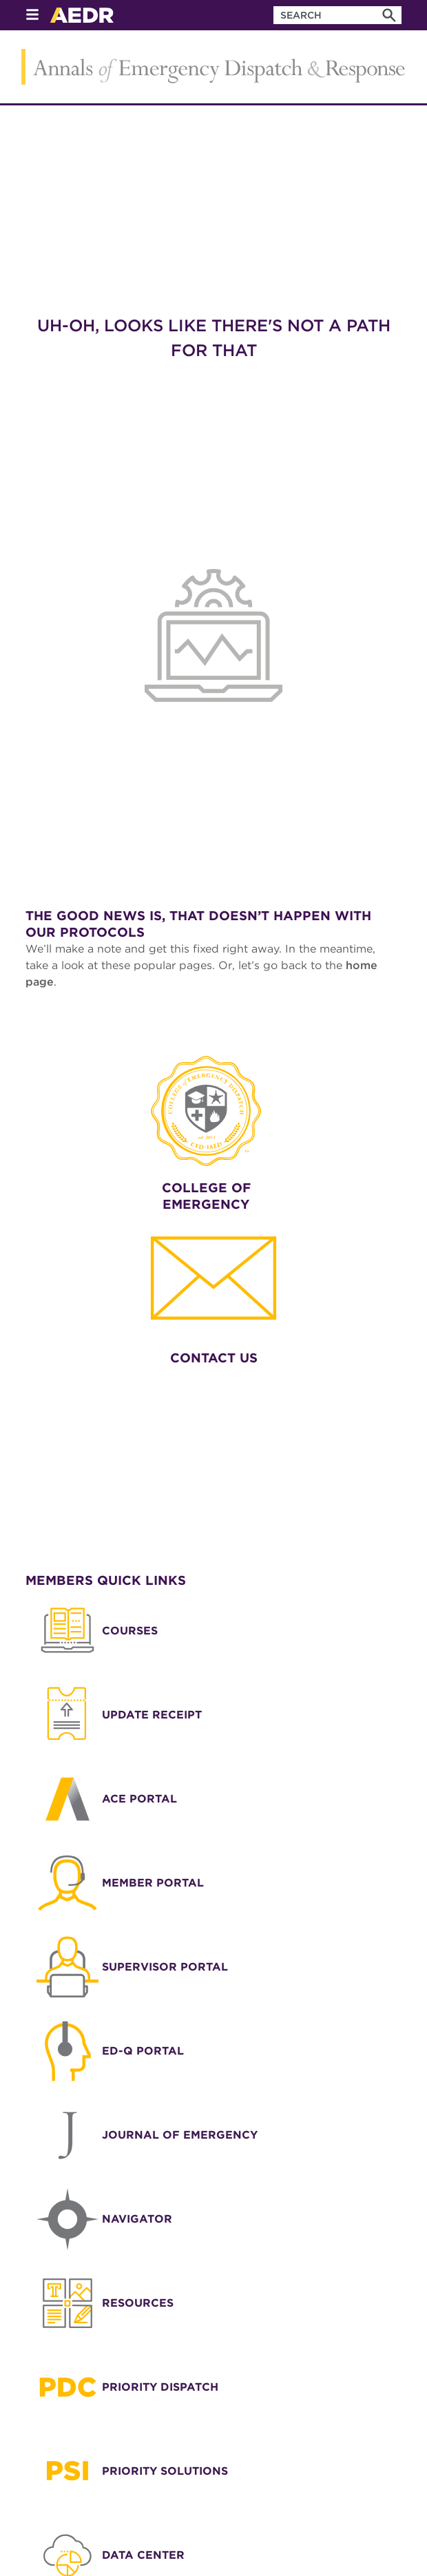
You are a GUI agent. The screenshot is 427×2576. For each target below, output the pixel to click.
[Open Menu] (32, 15)
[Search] (389, 15)
